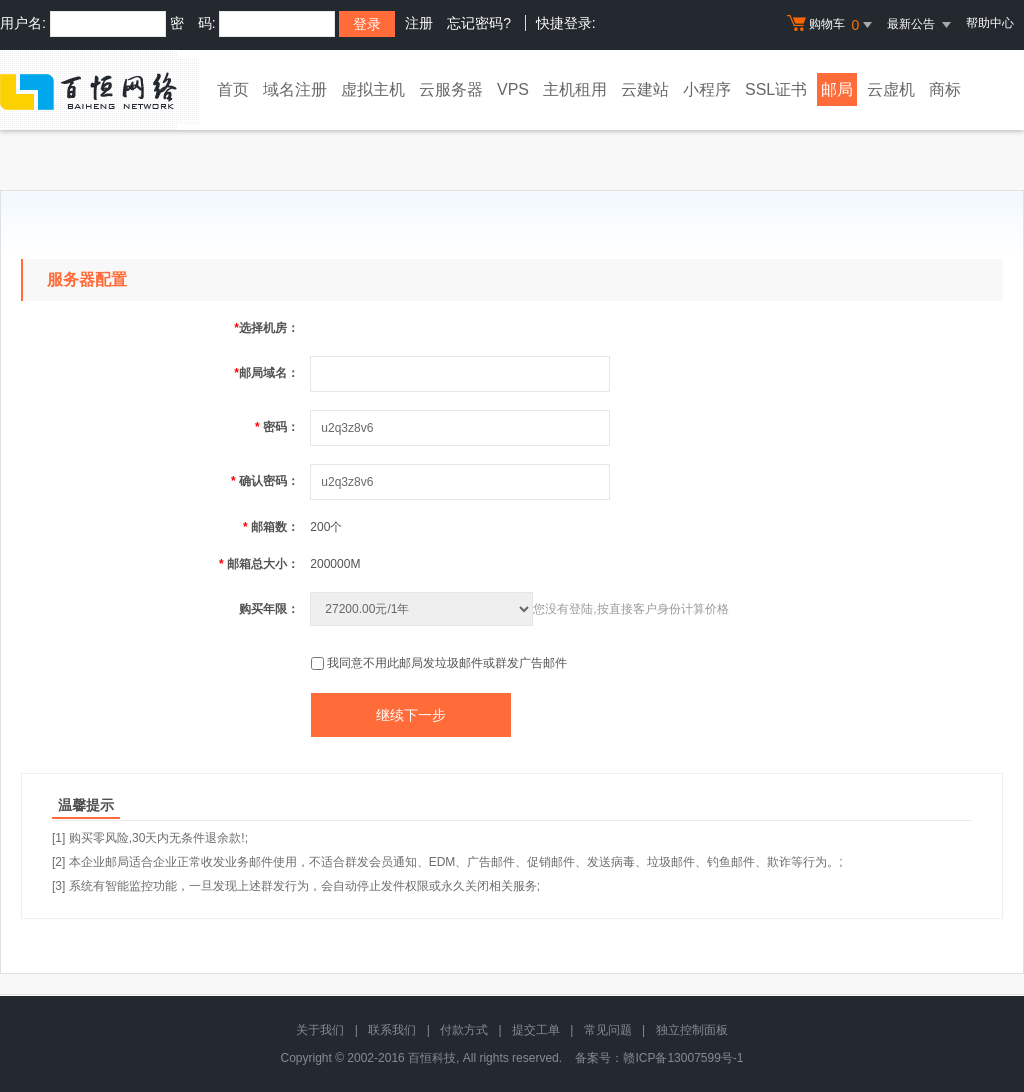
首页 (233, 89)
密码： (277, 427)
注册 (419, 23)
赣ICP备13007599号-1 (683, 1058)
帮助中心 (990, 23)
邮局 (837, 89)
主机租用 (575, 89)
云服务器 (451, 89)
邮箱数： (271, 527)
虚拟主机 (373, 89)
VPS (513, 89)
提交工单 (536, 1030)
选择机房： (266, 328)
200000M (335, 564)
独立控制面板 (692, 1030)
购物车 (832, 25)
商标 (945, 89)
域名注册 (295, 89)
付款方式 (464, 1030)
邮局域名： (266, 373)
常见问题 (608, 1030)
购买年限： (269, 609)
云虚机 (891, 89)
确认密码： (265, 481)
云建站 (645, 89)
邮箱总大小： (259, 564)
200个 (326, 527)
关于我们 (320, 1030)
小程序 (707, 89)
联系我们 (392, 1030)
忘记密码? (479, 23)
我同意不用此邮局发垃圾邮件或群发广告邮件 (447, 663)
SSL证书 (776, 89)
